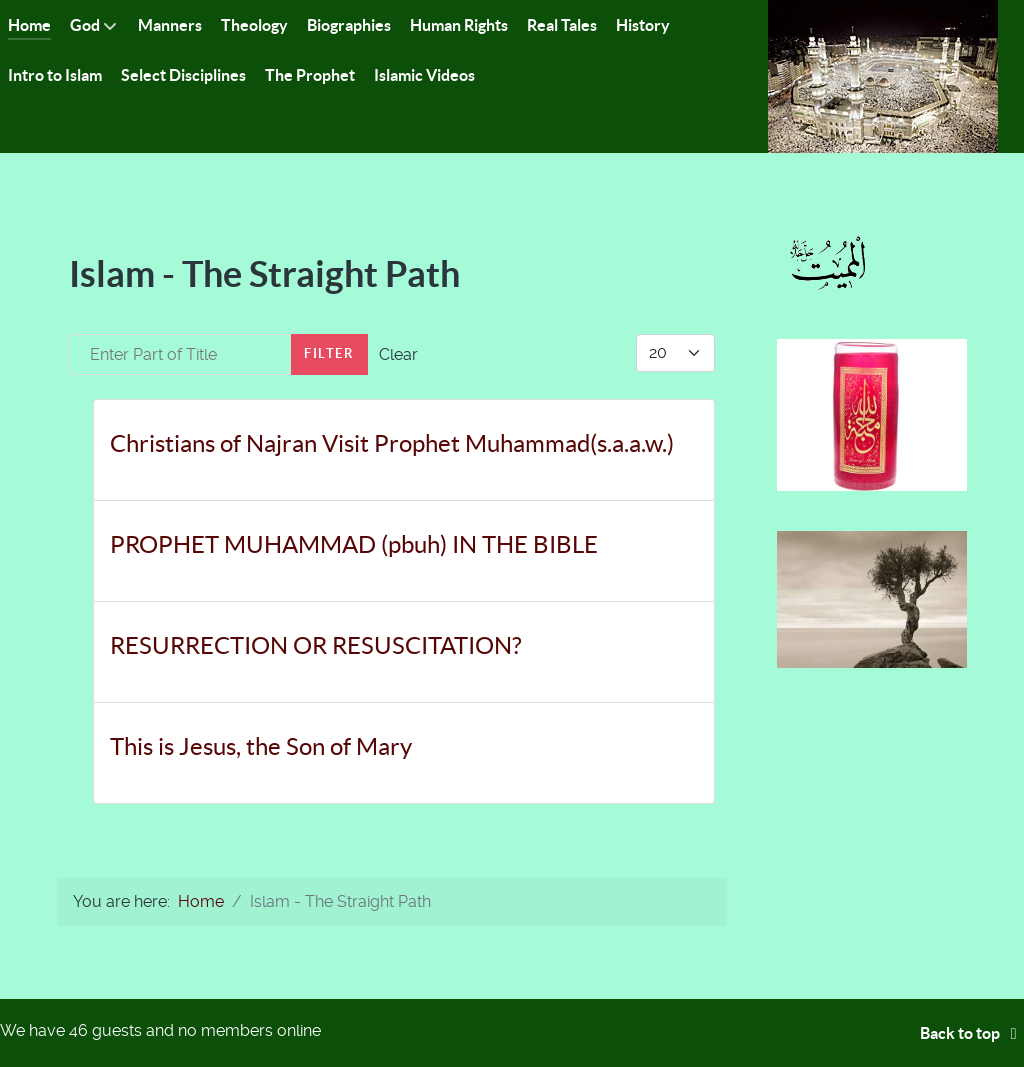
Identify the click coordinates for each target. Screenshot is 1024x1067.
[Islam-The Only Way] (883, 75)
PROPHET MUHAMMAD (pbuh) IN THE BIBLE (354, 544)
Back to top (972, 1033)
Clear (398, 354)
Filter (329, 353)
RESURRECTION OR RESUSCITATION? (316, 645)
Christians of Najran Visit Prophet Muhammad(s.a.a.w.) (392, 443)
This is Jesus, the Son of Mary (261, 746)
